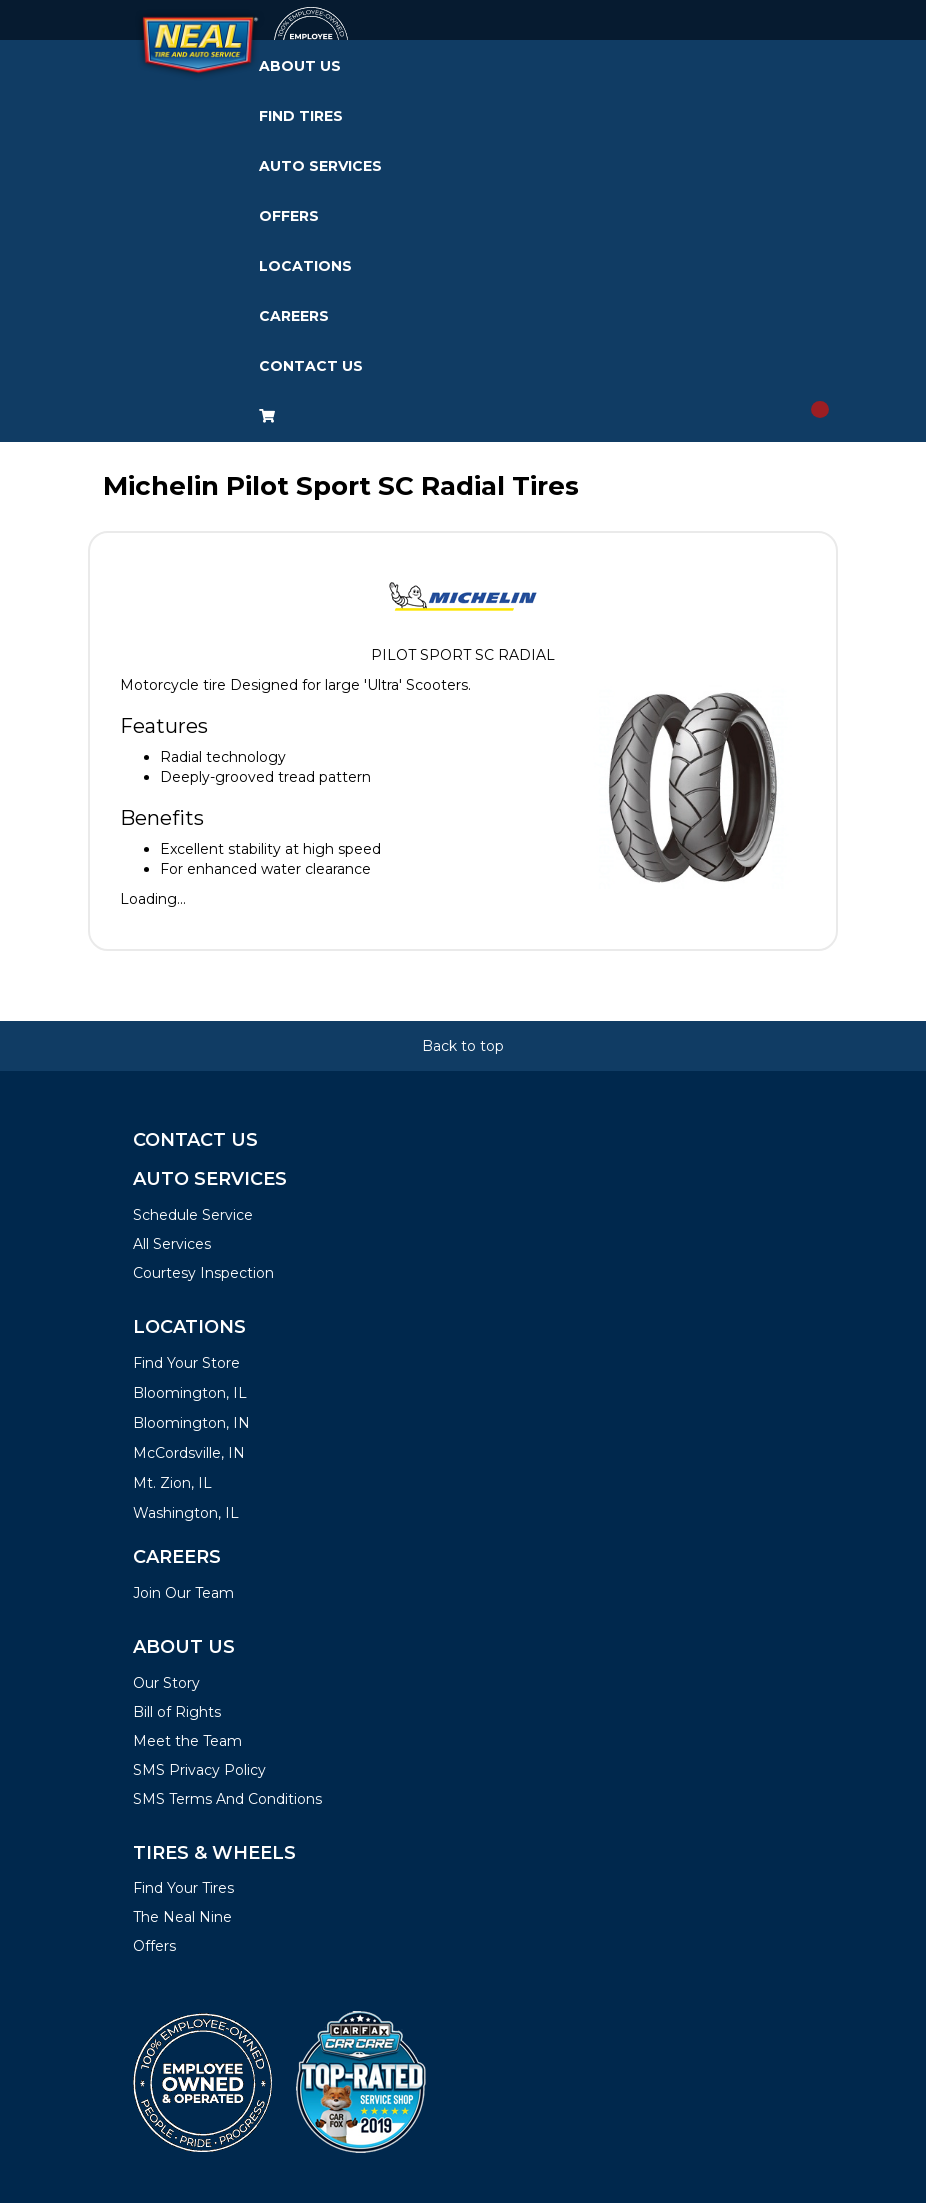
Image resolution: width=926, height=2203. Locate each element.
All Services (172, 1244)
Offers (289, 216)
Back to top (463, 1046)
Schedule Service (193, 1215)
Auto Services (320, 166)
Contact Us (311, 366)
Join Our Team (183, 1593)
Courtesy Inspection (203, 1273)
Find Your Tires (183, 1888)
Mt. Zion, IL (172, 1483)
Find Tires (301, 116)
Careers (294, 316)
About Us (300, 66)
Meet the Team (187, 1741)
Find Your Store (186, 1363)
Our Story (166, 1683)
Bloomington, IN (191, 1423)
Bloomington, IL (190, 1393)
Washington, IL (186, 1513)
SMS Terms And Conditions (227, 1799)
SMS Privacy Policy (199, 1770)
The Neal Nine (182, 1917)
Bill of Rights (177, 1712)
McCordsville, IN (189, 1453)
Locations (305, 266)
